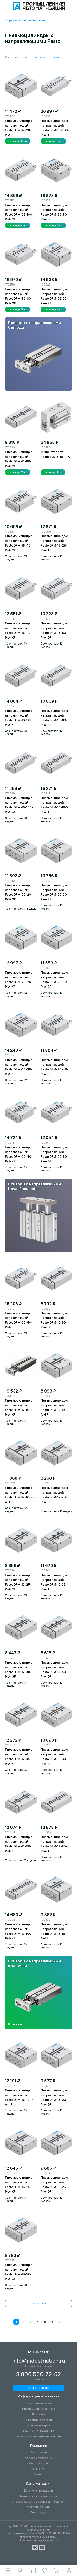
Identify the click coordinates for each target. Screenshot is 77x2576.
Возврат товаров (38, 2425)
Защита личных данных (38, 2430)
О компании (38, 2452)
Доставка (38, 2414)
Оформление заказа (38, 2403)
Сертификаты (38, 2463)
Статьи (38, 2474)
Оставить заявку (38, 2387)
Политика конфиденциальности (38, 2436)
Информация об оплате (38, 2409)
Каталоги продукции (38, 2490)
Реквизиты (38, 2469)
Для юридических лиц (38, 2420)
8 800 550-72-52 (38, 2374)
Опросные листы (38, 2507)
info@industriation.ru (38, 2361)
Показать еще (38, 2303)
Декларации (38, 2512)
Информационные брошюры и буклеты (38, 2501)
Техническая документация (38, 2496)
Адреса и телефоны (38, 2458)
